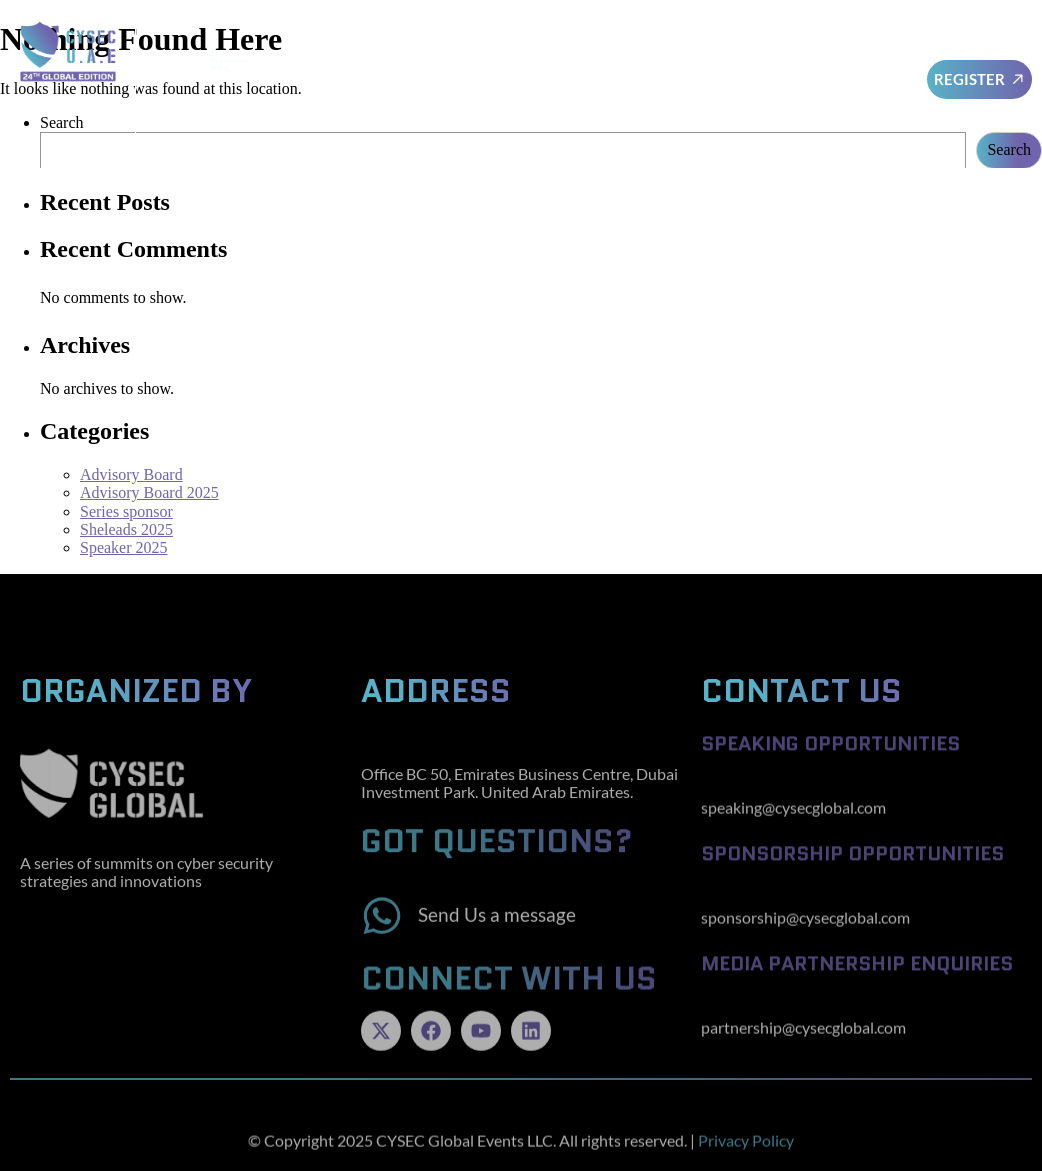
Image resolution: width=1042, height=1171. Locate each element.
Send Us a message (497, 932)
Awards (869, 55)
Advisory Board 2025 (149, 492)
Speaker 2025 (124, 547)
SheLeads (677, 55)
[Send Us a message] (382, 933)
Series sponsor (126, 511)
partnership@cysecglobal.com (803, 1042)
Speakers (593, 55)
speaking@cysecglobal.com (793, 822)
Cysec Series (740, 101)
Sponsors (776, 56)
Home (381, 55)
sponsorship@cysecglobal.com (805, 932)
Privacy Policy (746, 1155)
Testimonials (850, 101)
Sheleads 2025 (126, 529)
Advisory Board (481, 55)
